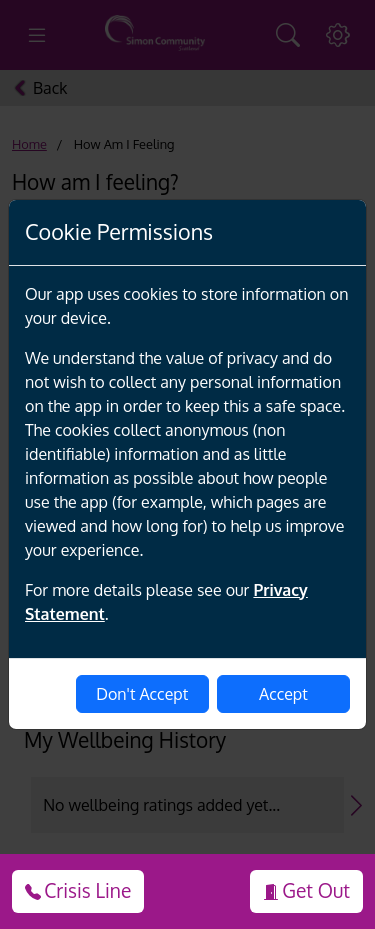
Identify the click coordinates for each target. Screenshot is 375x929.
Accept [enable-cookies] (283, 694)
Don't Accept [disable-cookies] (142, 694)
